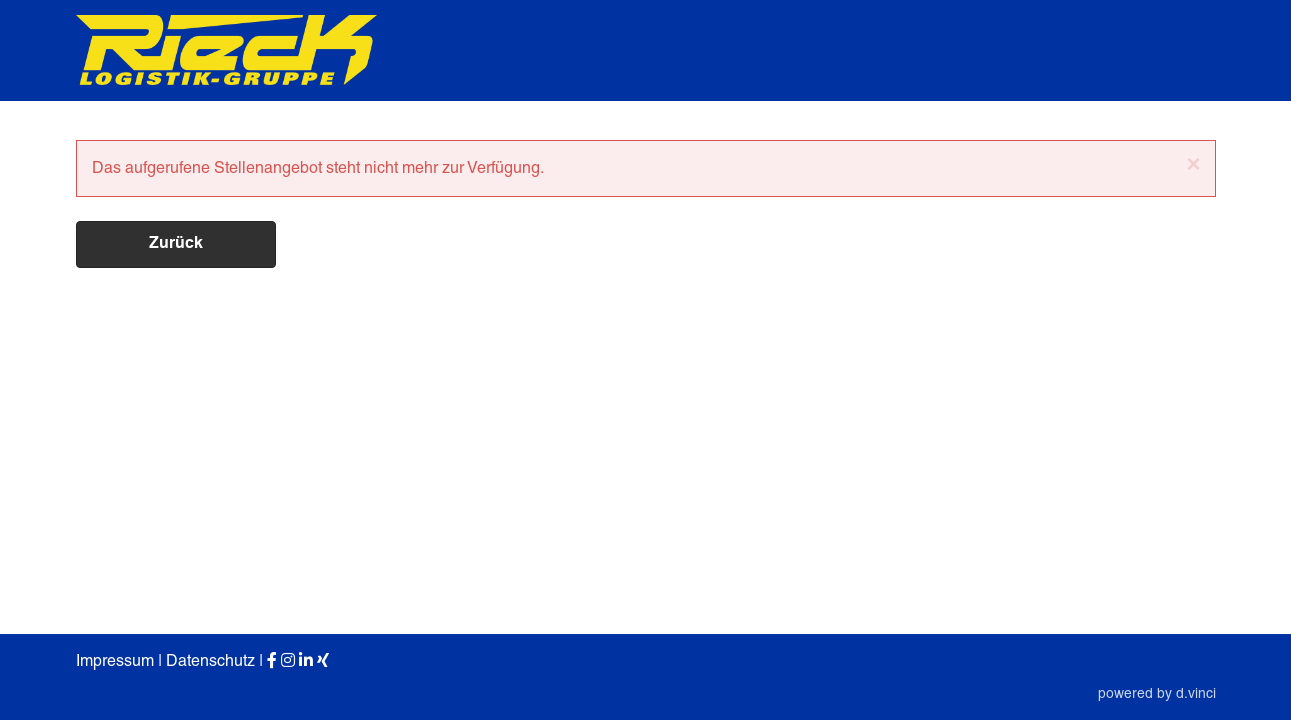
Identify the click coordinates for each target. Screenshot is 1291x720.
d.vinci (1196, 693)
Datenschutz (210, 660)
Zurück (176, 244)
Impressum (115, 660)
